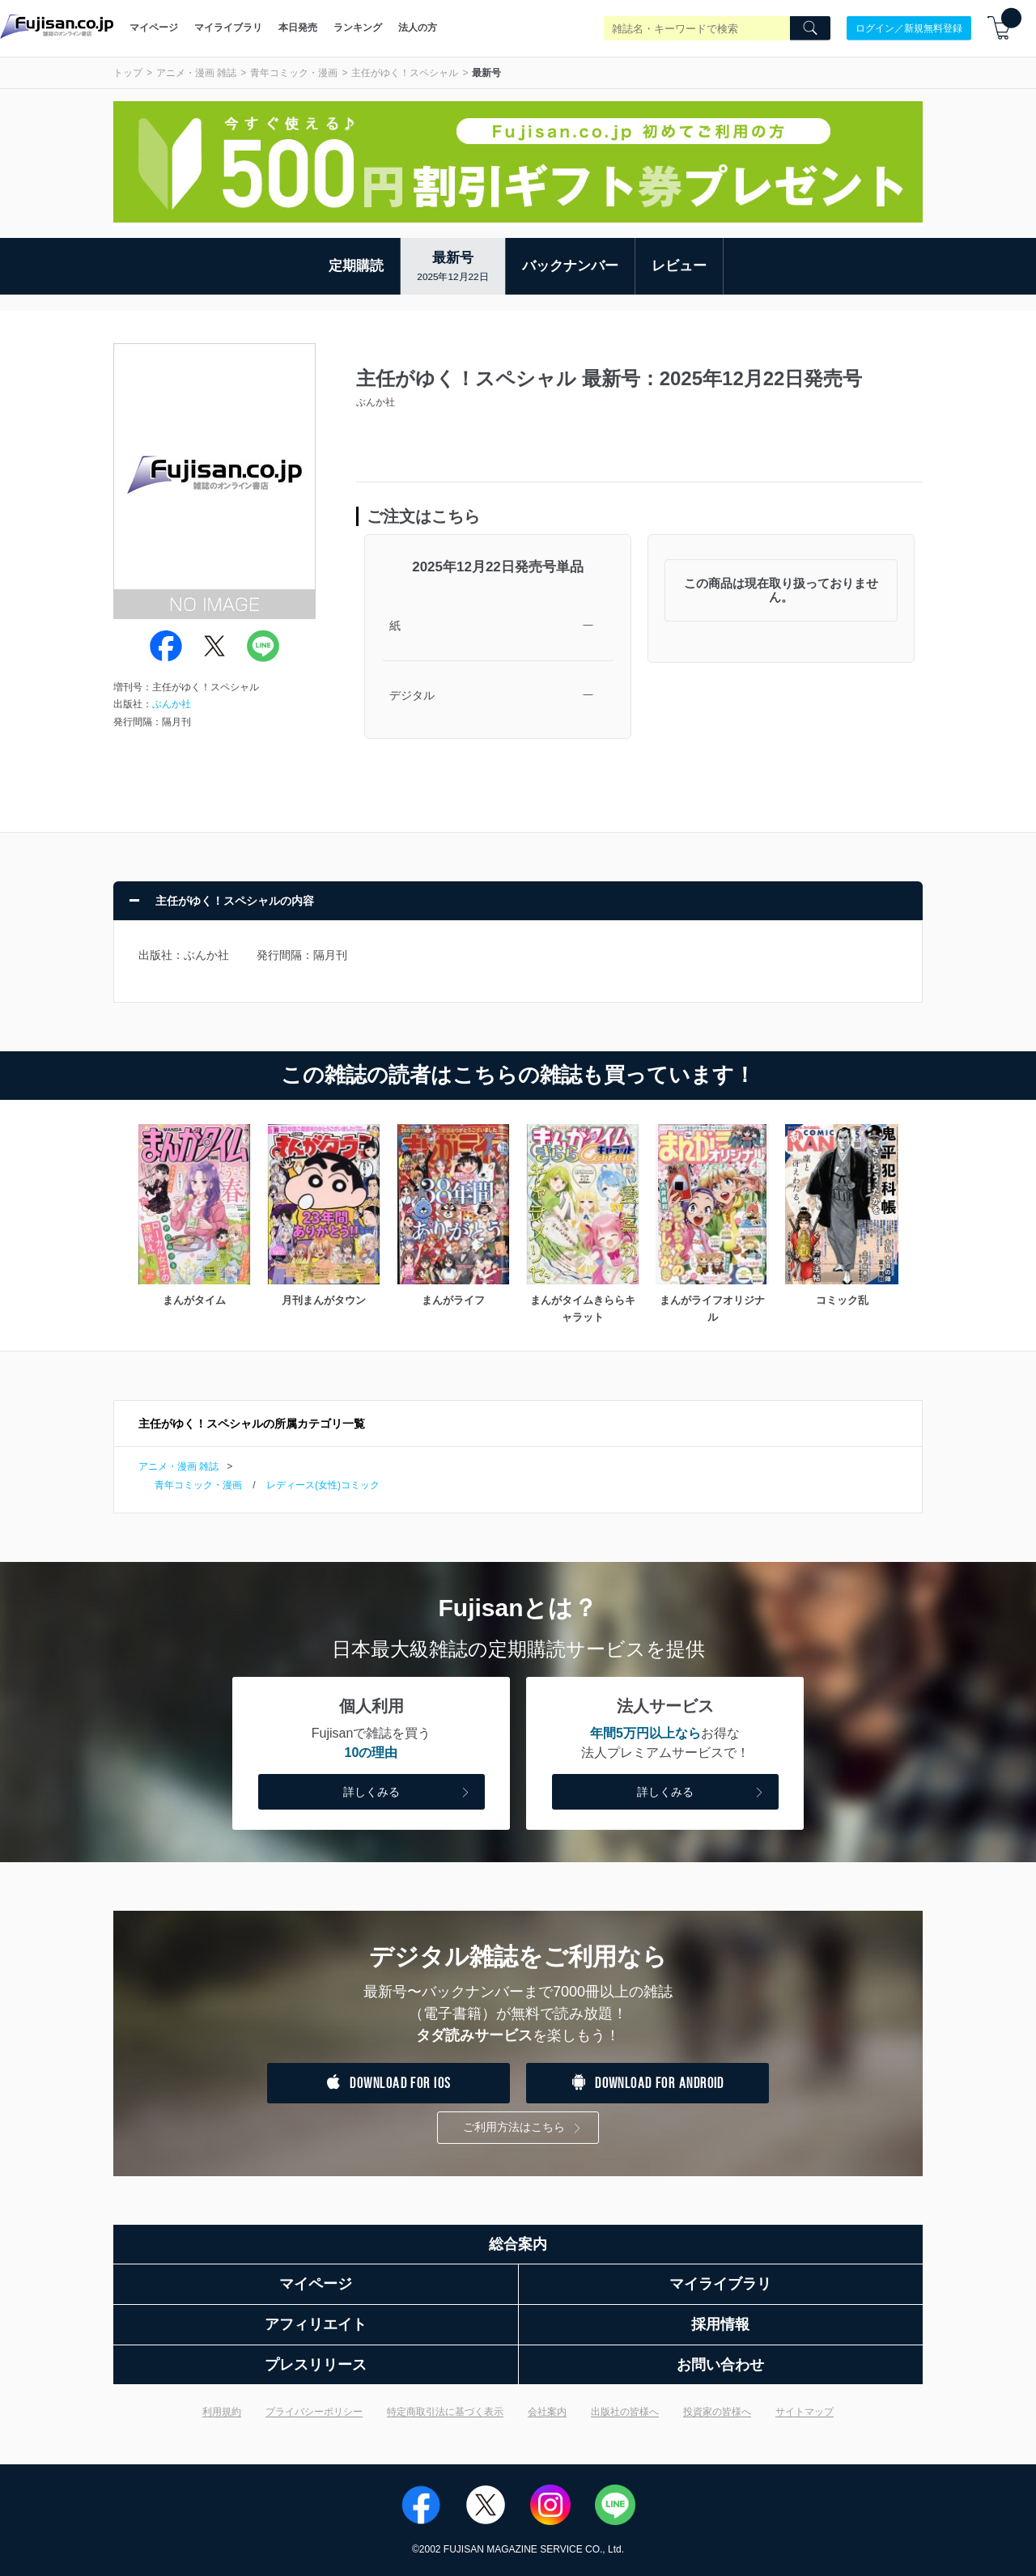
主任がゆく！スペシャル (404, 73)
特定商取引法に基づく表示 (445, 2411)
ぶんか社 (171, 704)
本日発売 (297, 27)
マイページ (154, 27)
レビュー (679, 266)
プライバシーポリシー (314, 2411)
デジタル (412, 695)
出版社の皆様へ (625, 2411)
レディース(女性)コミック (323, 1485)
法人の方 (417, 27)
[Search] (810, 28)
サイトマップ (804, 2411)
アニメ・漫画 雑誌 (196, 73)
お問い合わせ (720, 2365)
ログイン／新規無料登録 (909, 27)
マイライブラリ (228, 27)
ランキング (357, 27)
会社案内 (547, 2411)
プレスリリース (316, 2365)
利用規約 (221, 2411)
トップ (127, 73)
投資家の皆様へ (717, 2411)
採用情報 (720, 2324)
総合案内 (518, 2244)
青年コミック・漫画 (294, 73)
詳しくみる (408, 1793)
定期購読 (356, 266)
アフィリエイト (316, 2324)
